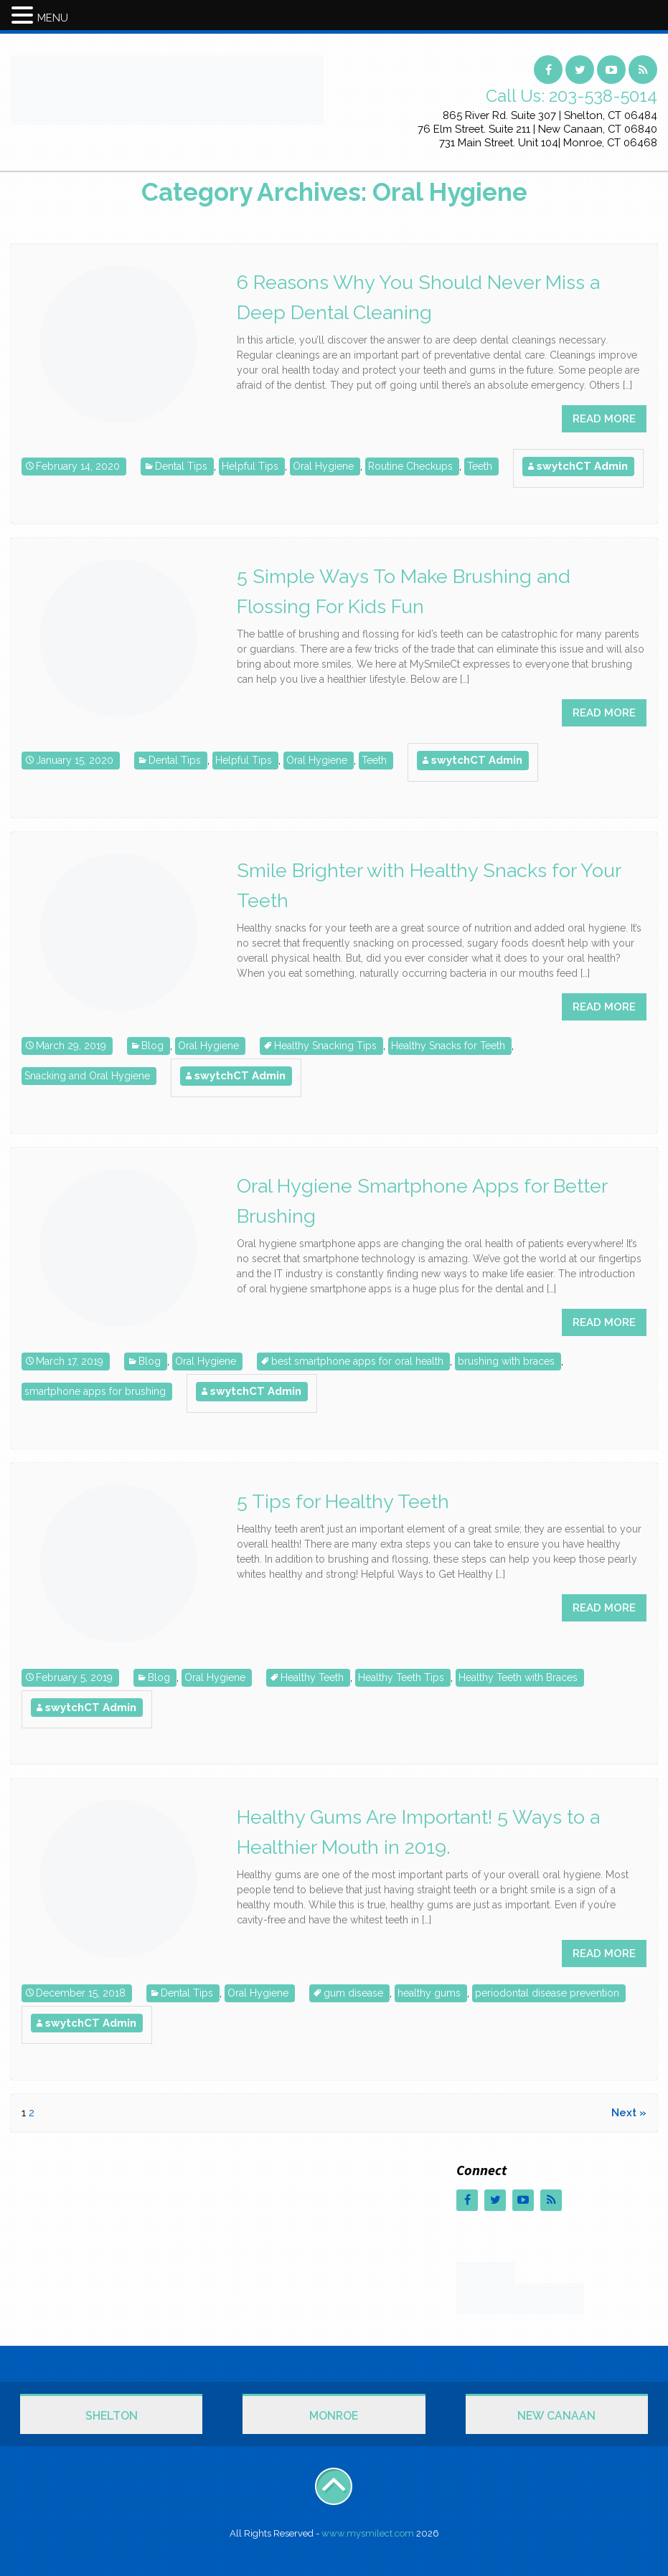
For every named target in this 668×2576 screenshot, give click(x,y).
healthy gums (429, 1993)
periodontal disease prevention (547, 1993)
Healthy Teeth (312, 1677)
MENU (52, 17)
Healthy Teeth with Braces (518, 1677)
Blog (152, 1045)
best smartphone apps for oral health (357, 1361)
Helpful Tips (250, 466)
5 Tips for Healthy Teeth (343, 1501)
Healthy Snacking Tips (325, 1045)
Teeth (479, 466)
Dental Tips (181, 466)
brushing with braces (506, 1361)
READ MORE (604, 418)
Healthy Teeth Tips (401, 1677)
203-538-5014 (603, 96)
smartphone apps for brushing (95, 1391)
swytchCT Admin (582, 466)
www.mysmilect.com (367, 2533)
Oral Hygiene (323, 466)
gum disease (353, 1993)
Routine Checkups (410, 466)
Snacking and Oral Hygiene (87, 1075)
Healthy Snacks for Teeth (448, 1045)
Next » (628, 2112)
